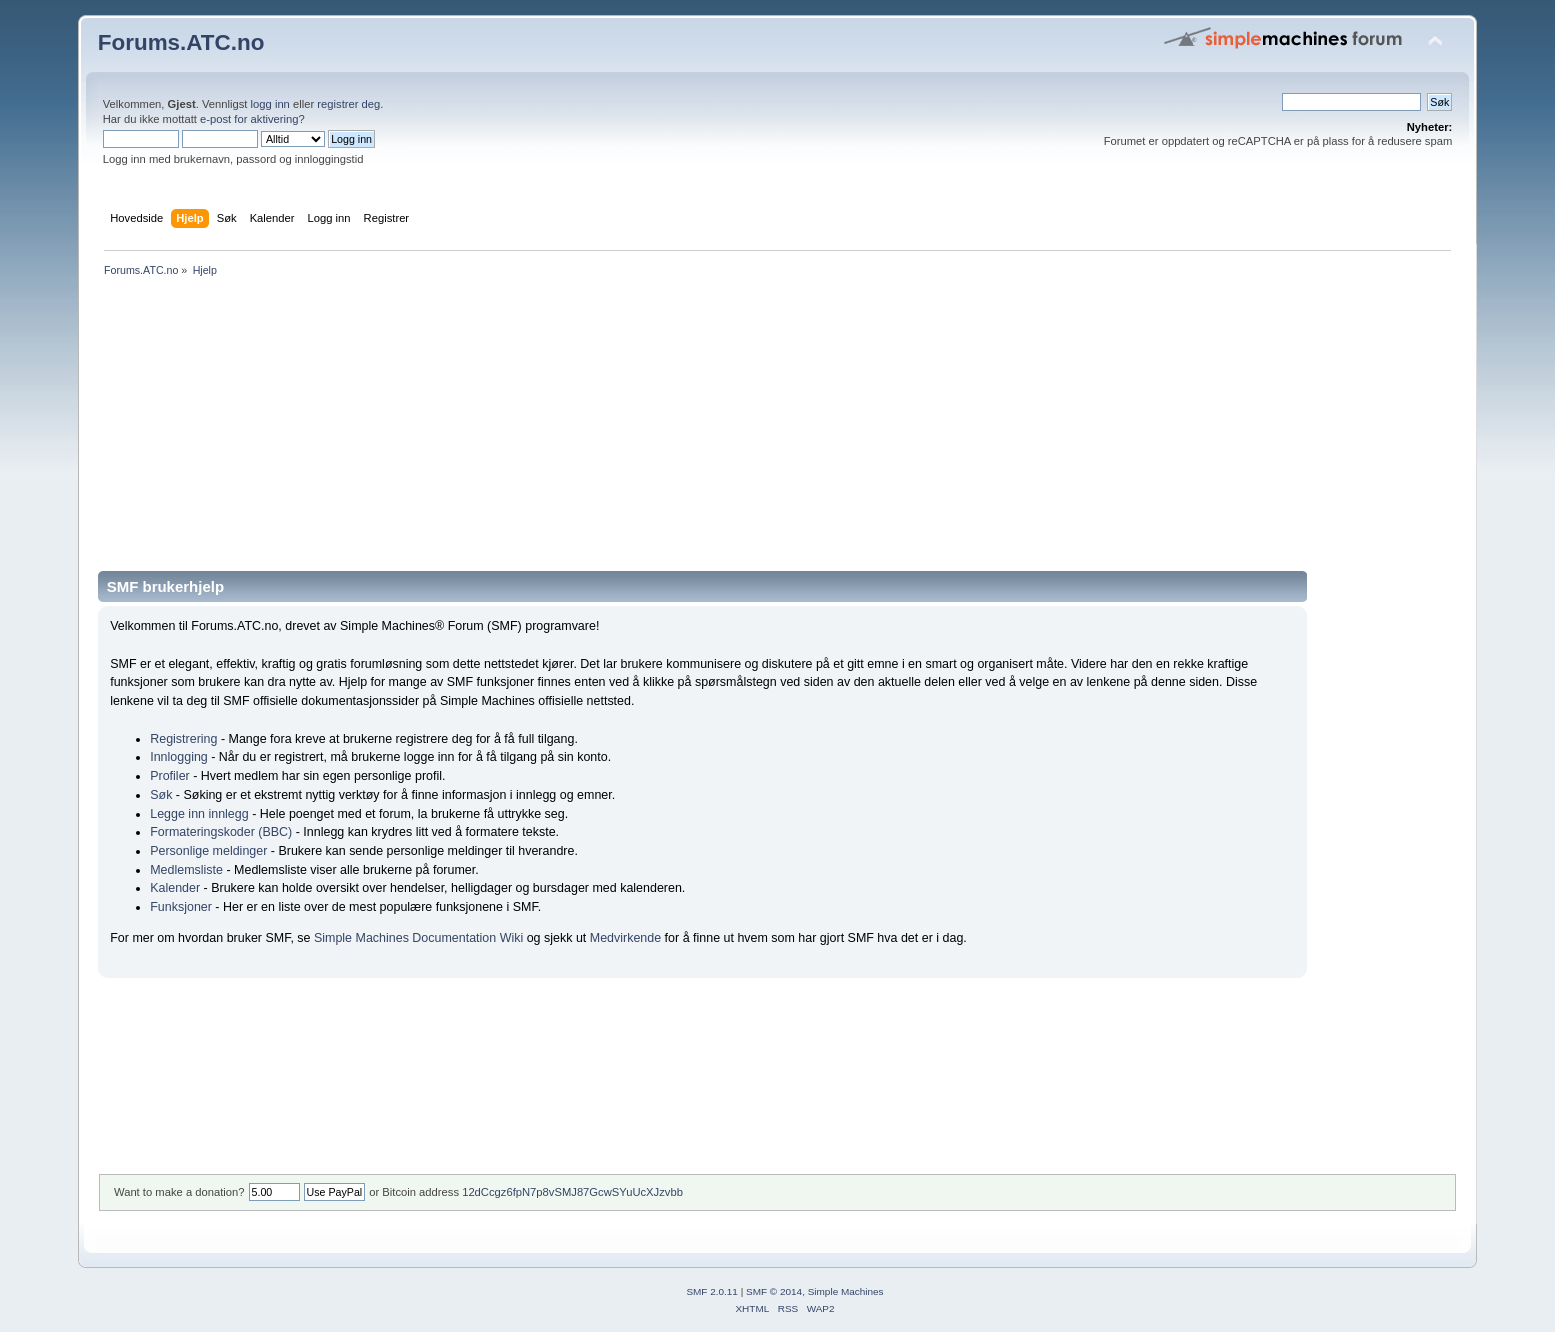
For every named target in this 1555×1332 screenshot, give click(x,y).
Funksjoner (181, 907)
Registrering (183, 739)
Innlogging (179, 757)
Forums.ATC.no (181, 42)
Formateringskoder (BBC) (221, 832)
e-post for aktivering (249, 119)
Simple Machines (846, 1291)
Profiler (170, 776)
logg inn (270, 104)
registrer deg (348, 104)
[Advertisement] (698, 431)
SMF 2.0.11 (712, 1291)
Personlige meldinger (208, 851)
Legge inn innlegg (199, 814)
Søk (161, 795)
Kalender (175, 888)
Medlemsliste (186, 870)
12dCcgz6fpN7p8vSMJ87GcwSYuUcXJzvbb (572, 1192)
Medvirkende (625, 938)
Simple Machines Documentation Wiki (418, 938)
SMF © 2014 (774, 1291)
